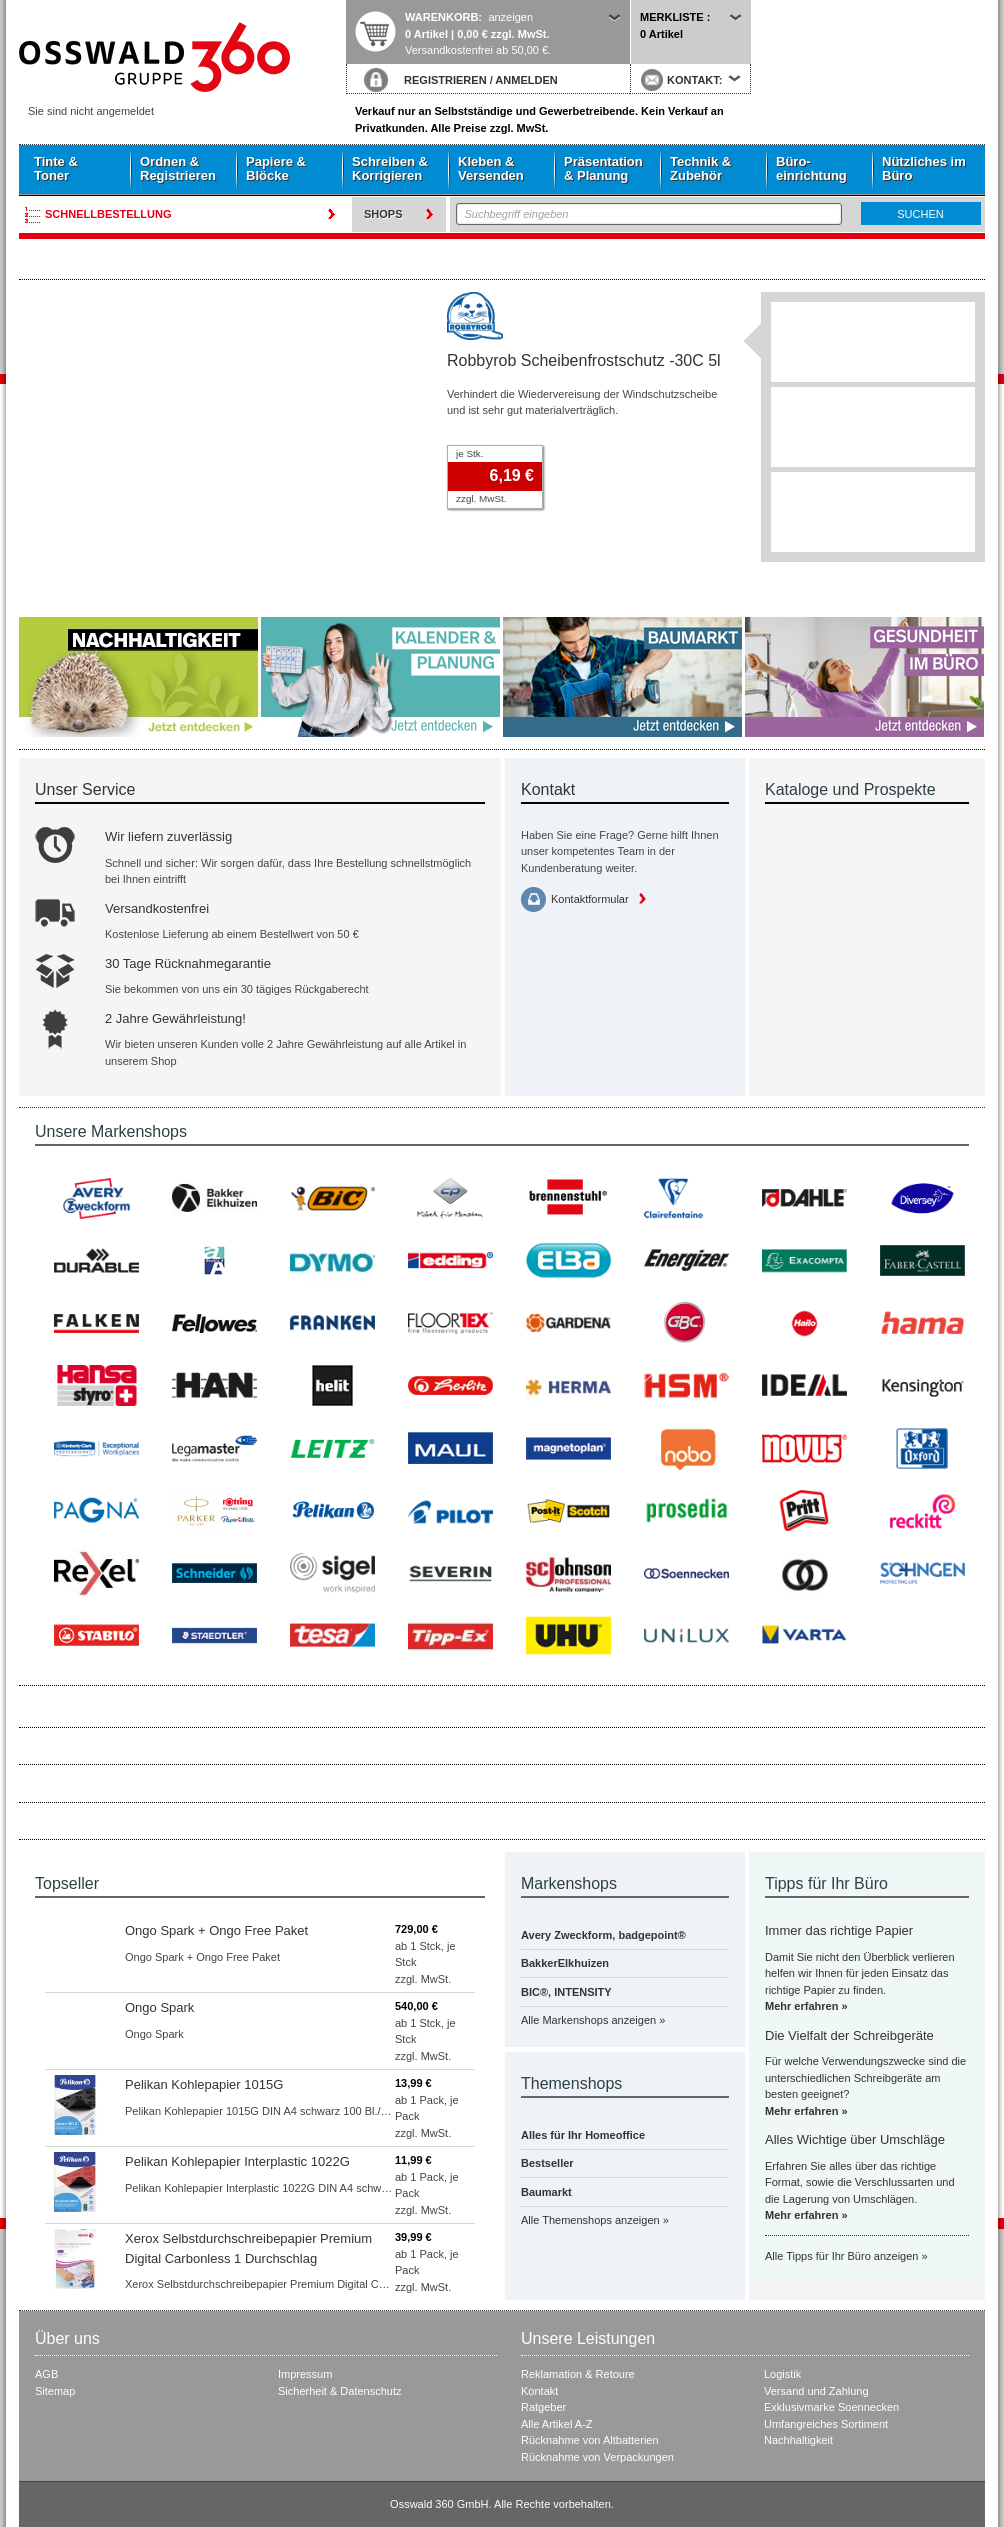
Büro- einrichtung (811, 168)
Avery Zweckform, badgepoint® (603, 1935)
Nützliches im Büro (924, 168)
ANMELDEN (526, 80)
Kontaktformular (590, 899)
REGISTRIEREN (445, 80)
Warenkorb (441, 17)
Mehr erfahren (801, 2006)
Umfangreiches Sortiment (826, 2424)
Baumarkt (546, 2192)
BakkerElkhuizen (565, 1963)
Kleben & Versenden (491, 168)
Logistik (782, 2374)
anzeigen (510, 17)
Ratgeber (543, 2407)
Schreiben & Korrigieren (390, 168)
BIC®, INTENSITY (566, 1992)
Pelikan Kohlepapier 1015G (204, 2084)
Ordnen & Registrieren (178, 168)
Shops (383, 214)
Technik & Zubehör (700, 168)
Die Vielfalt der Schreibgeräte (849, 2035)
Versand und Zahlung (816, 2391)
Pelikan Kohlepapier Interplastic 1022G (237, 2161)
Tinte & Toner (56, 168)
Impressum (305, 2374)
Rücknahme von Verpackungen (597, 2457)
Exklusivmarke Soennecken (831, 2407)
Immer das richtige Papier (839, 1930)
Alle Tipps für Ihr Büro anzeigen (841, 2256)
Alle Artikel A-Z (557, 2424)
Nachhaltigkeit (798, 2440)
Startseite (182, 57)
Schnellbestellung (108, 214)
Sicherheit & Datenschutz (340, 2391)
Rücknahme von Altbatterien (590, 2440)
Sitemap (55, 2391)
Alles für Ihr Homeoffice (583, 2135)
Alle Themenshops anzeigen (590, 2220)
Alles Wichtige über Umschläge (855, 2139)
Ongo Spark (159, 2007)
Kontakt (539, 2391)
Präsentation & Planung (603, 168)
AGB (46, 2374)
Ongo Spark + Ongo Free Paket (216, 1930)
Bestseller (547, 2163)
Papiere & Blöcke (276, 168)
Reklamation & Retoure (578, 2374)
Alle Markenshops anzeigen (588, 2020)
